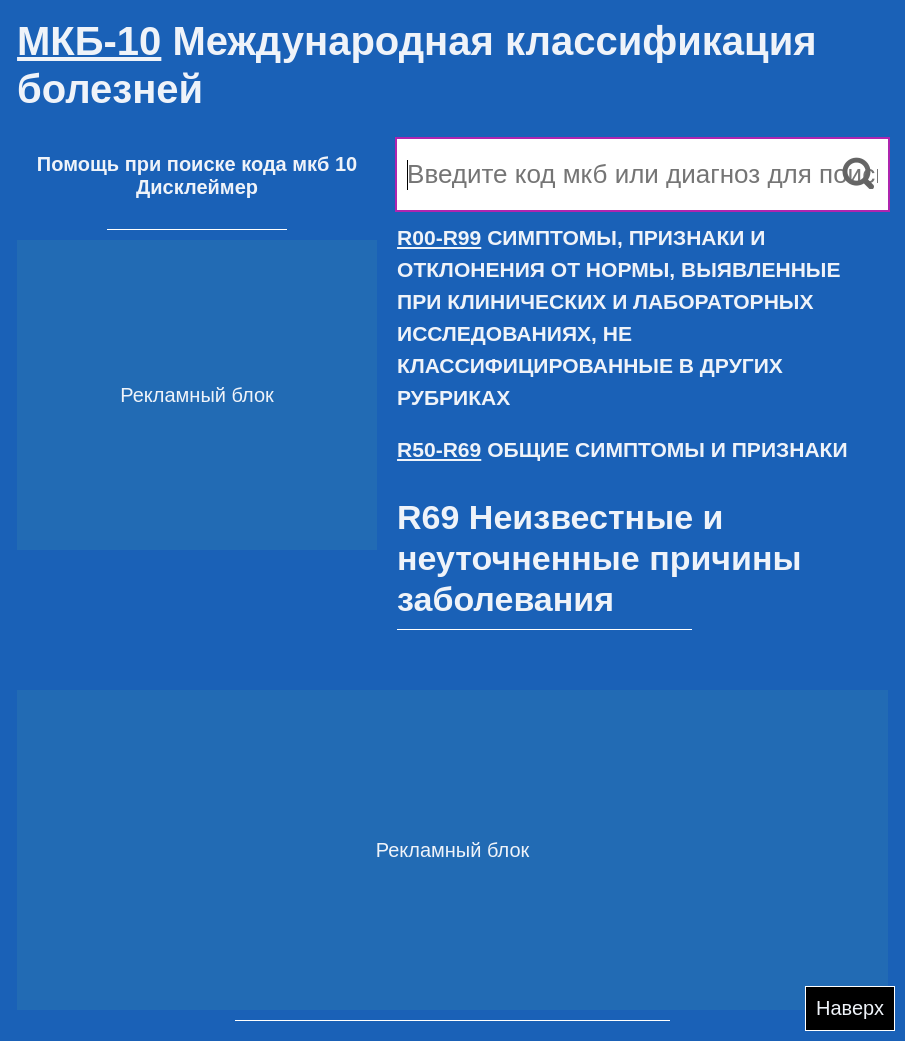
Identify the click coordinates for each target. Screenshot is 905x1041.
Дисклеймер (197, 187)
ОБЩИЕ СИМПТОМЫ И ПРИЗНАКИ (622, 449)
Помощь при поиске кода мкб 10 (197, 164)
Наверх (850, 1008)
